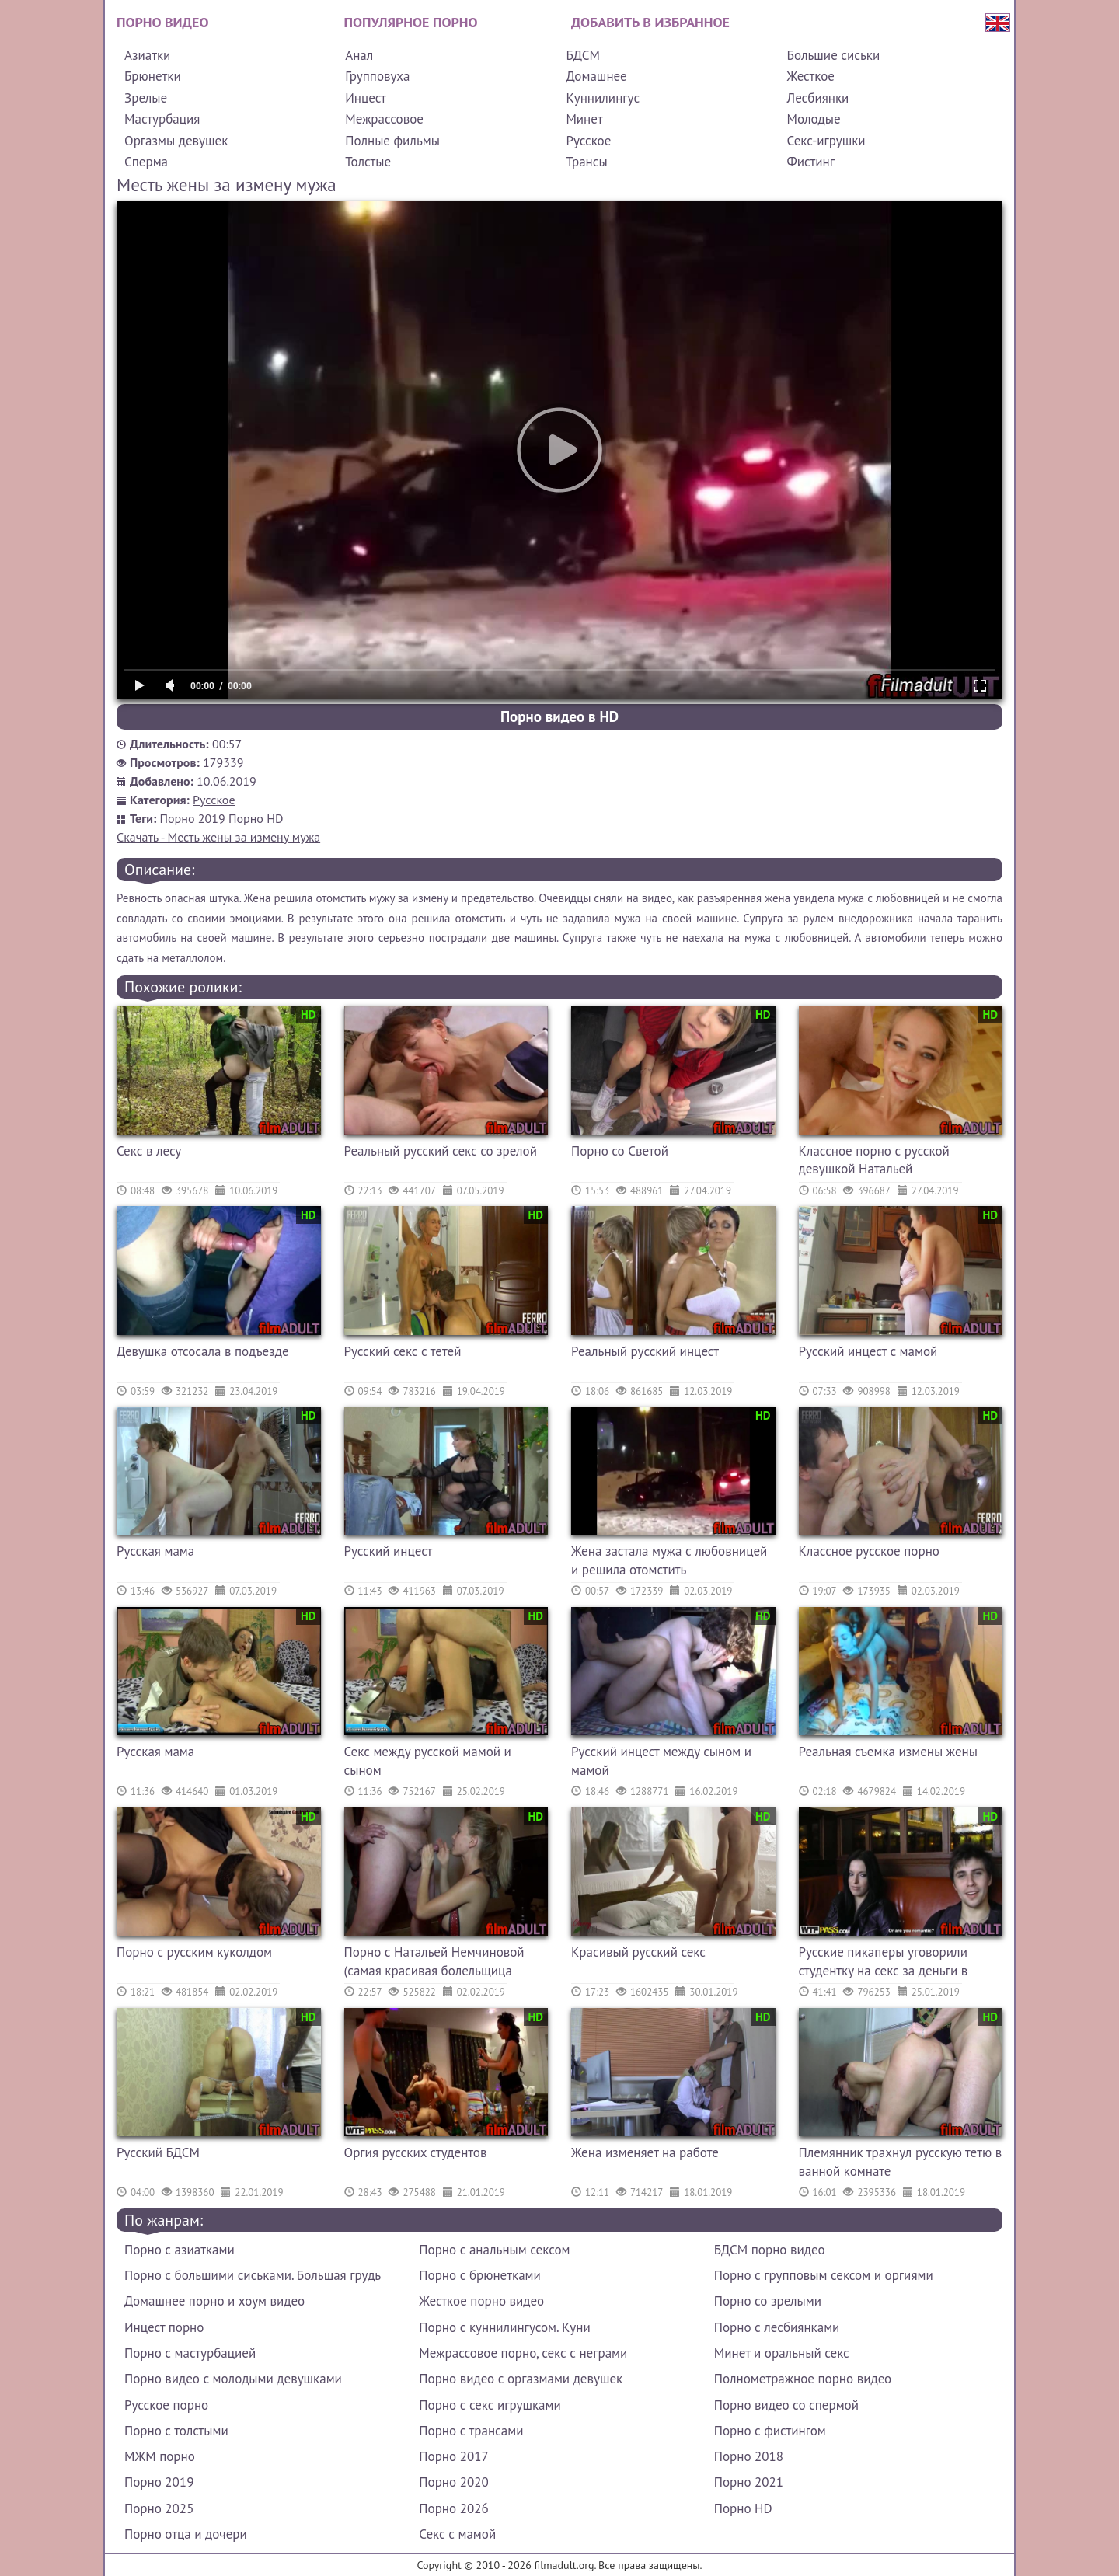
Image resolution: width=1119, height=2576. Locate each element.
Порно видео (162, 22)
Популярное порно (411, 22)
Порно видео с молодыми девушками (233, 2378)
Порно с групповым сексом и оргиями (823, 2275)
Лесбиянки (818, 97)
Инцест (365, 97)
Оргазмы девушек (176, 140)
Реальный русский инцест (645, 1351)
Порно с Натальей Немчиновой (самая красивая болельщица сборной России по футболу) (434, 1963)
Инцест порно (164, 2327)
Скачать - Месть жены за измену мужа (218, 837)
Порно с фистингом (770, 2430)
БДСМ (583, 55)
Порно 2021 (748, 2482)
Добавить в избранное (650, 22)
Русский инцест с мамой (868, 1351)
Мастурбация (162, 118)
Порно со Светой (619, 1150)
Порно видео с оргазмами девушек (520, 2378)
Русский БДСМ (158, 2152)
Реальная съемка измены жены (888, 1751)
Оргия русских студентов (415, 2152)
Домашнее (596, 76)
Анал (359, 55)
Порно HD (255, 818)
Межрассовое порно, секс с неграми (523, 2353)
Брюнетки (152, 76)
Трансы (586, 161)
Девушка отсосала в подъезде (203, 1351)
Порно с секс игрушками (489, 2405)
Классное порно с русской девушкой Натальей (874, 1160)
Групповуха (377, 76)
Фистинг (811, 161)
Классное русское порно (869, 1551)
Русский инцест (388, 1551)
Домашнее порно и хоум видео (214, 2300)
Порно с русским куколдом (194, 1952)
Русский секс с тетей (403, 1351)
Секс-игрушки (826, 140)
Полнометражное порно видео (802, 2378)
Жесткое (811, 76)
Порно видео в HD (559, 716)
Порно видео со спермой (786, 2405)
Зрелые (145, 97)
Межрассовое (384, 118)
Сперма (146, 161)
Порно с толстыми (176, 2430)
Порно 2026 (453, 2508)
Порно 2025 (158, 2508)
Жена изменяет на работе (645, 2152)
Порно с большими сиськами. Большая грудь (252, 2275)
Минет (584, 118)
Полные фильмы (392, 140)
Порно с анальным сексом (494, 2249)
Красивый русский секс (638, 1952)
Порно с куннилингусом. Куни (504, 2327)
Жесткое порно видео (481, 2300)
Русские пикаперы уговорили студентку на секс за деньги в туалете (883, 1963)
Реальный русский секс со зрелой (441, 1150)
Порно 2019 (192, 818)
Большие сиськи (833, 55)
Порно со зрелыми (767, 2300)
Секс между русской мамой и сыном (427, 1761)
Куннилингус (603, 97)
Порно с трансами (471, 2430)
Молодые (814, 118)
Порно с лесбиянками (777, 2327)
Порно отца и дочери (185, 2534)
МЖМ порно (159, 2456)
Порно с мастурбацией (190, 2353)
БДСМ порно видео (769, 2249)
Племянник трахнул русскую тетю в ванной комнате (900, 2162)
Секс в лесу (149, 1150)
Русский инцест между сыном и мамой (661, 1761)
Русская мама (155, 1551)
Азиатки (147, 55)
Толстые (368, 161)
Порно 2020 (453, 2482)
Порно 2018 (748, 2456)
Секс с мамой (457, 2534)
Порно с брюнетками (479, 2275)
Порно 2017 (453, 2456)
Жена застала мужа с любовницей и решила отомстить (669, 1560)
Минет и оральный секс (781, 2353)
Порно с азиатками (179, 2249)
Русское (588, 140)
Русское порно (166, 2405)
